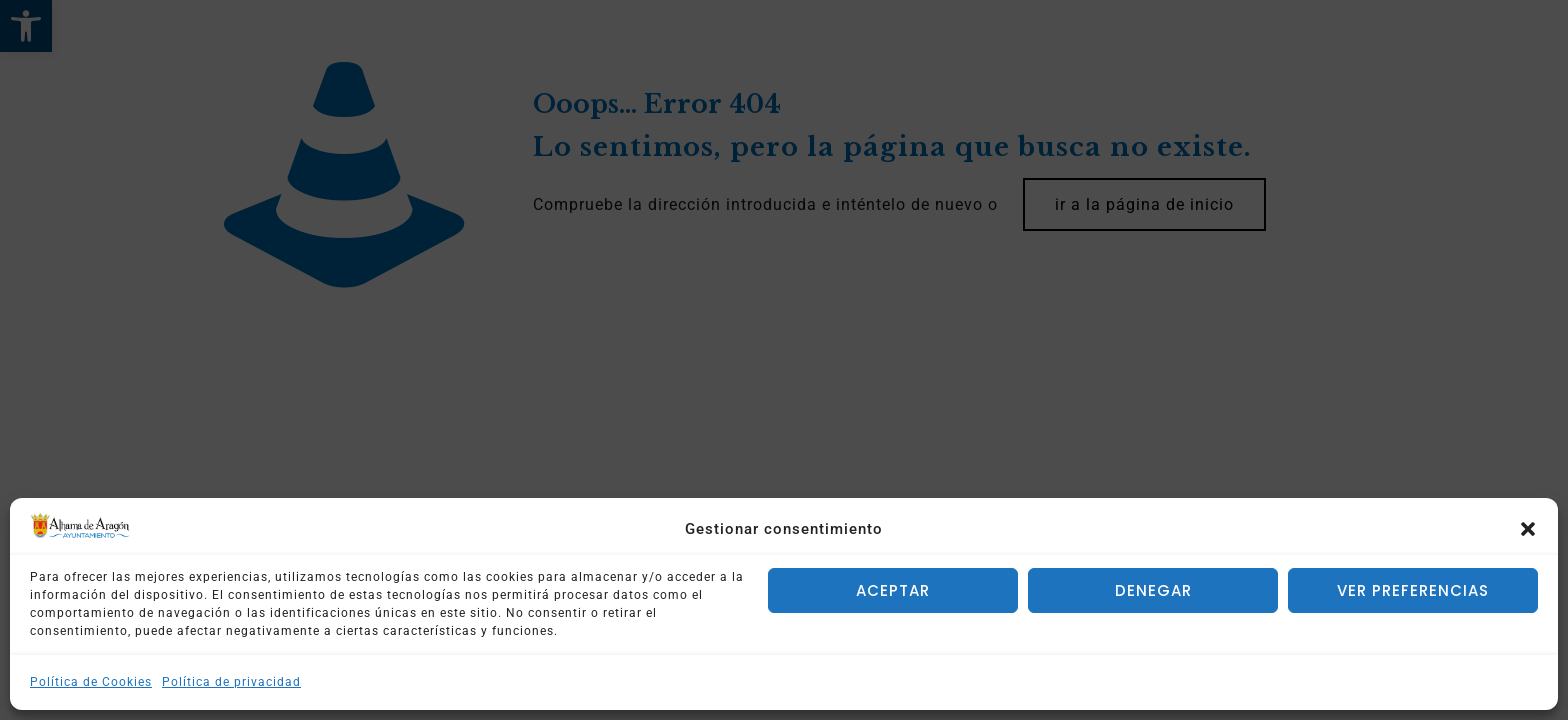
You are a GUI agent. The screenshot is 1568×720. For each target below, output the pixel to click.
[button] (1528, 529)
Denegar (1153, 590)
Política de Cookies (91, 682)
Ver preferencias (1413, 590)
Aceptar (893, 590)
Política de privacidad (231, 682)
